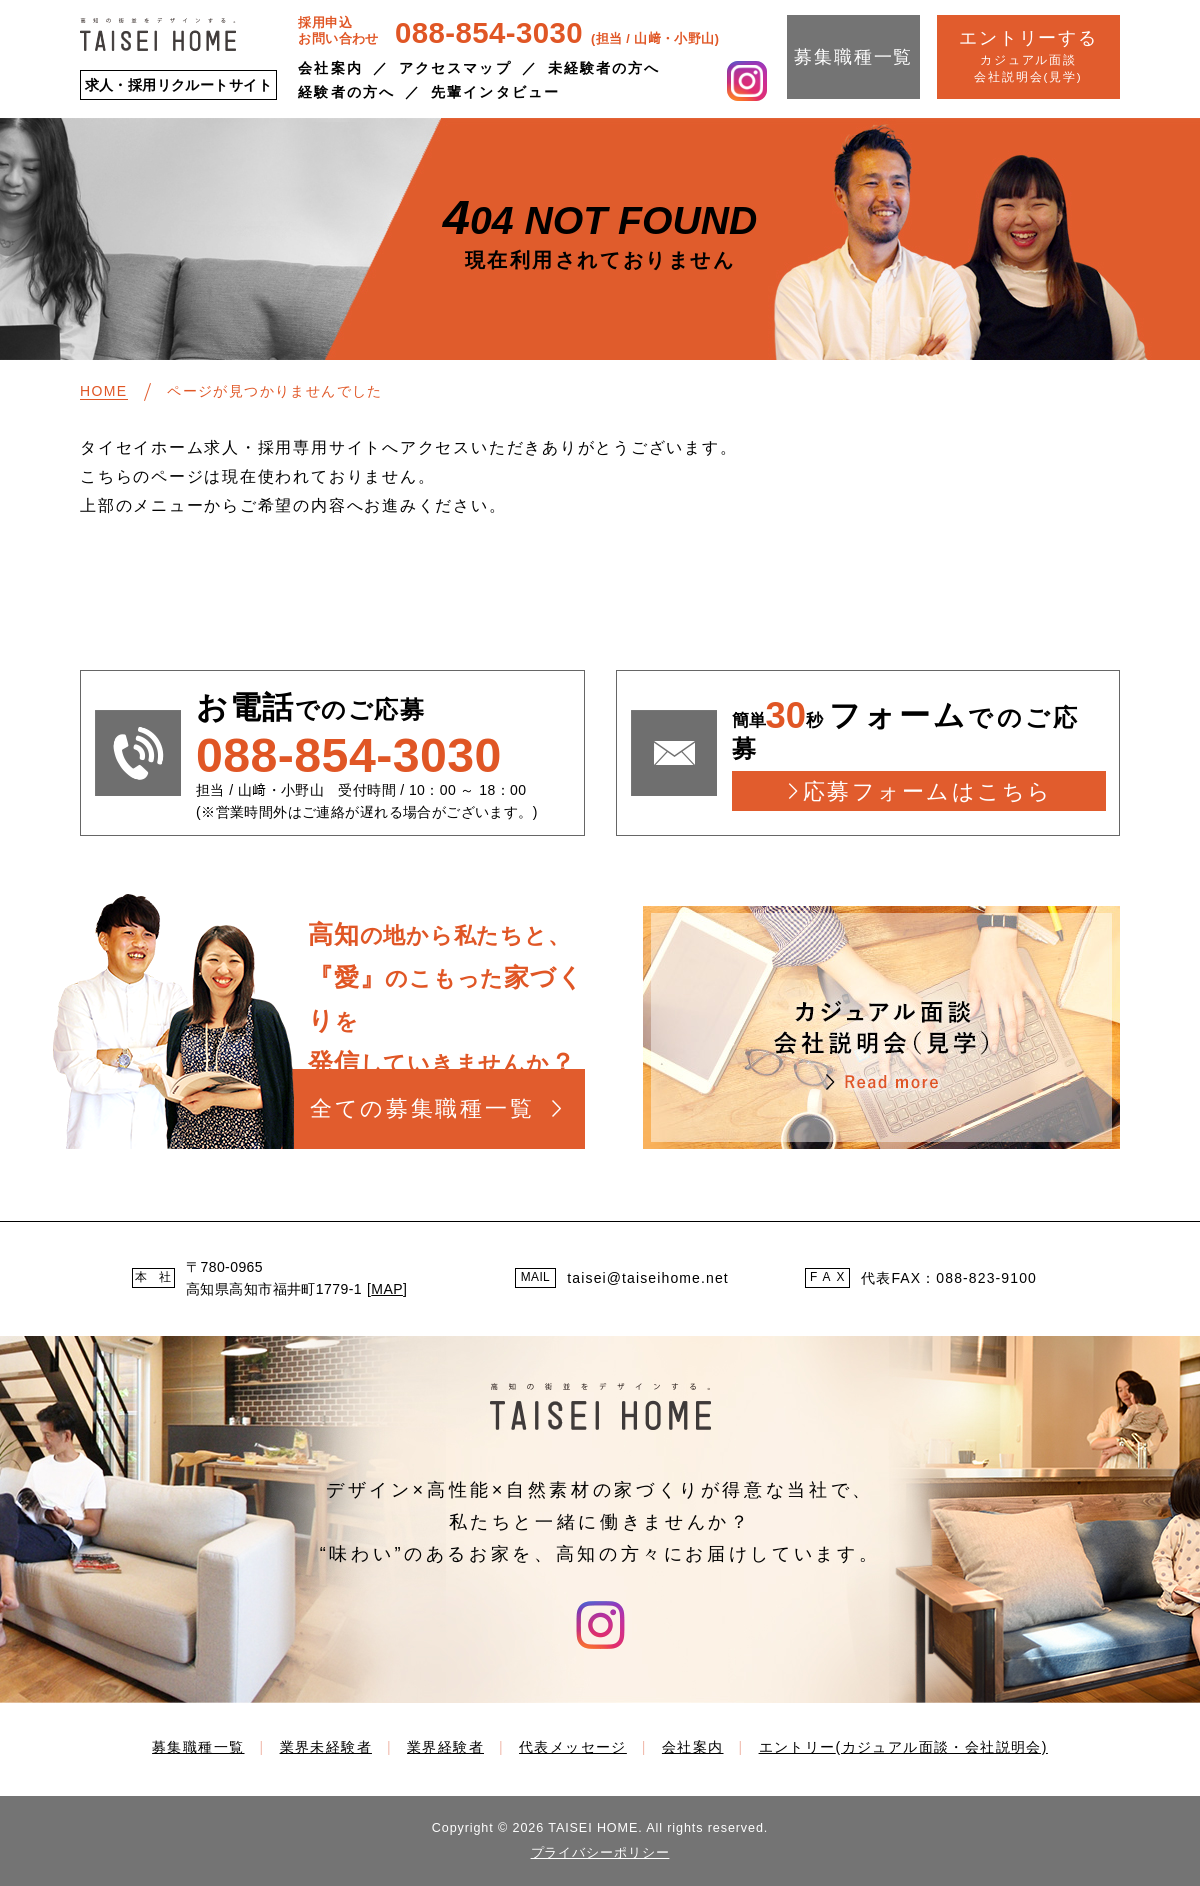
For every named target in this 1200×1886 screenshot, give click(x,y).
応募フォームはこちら (927, 791)
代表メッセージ (573, 1747)
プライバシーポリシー (600, 1853)
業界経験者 (445, 1747)
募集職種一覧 (853, 57)
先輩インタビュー (495, 92)
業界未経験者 (326, 1747)
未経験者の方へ (604, 68)
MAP (387, 1289)
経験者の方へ (346, 92)
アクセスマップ (455, 68)
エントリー (903, 1747)
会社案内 (330, 68)
